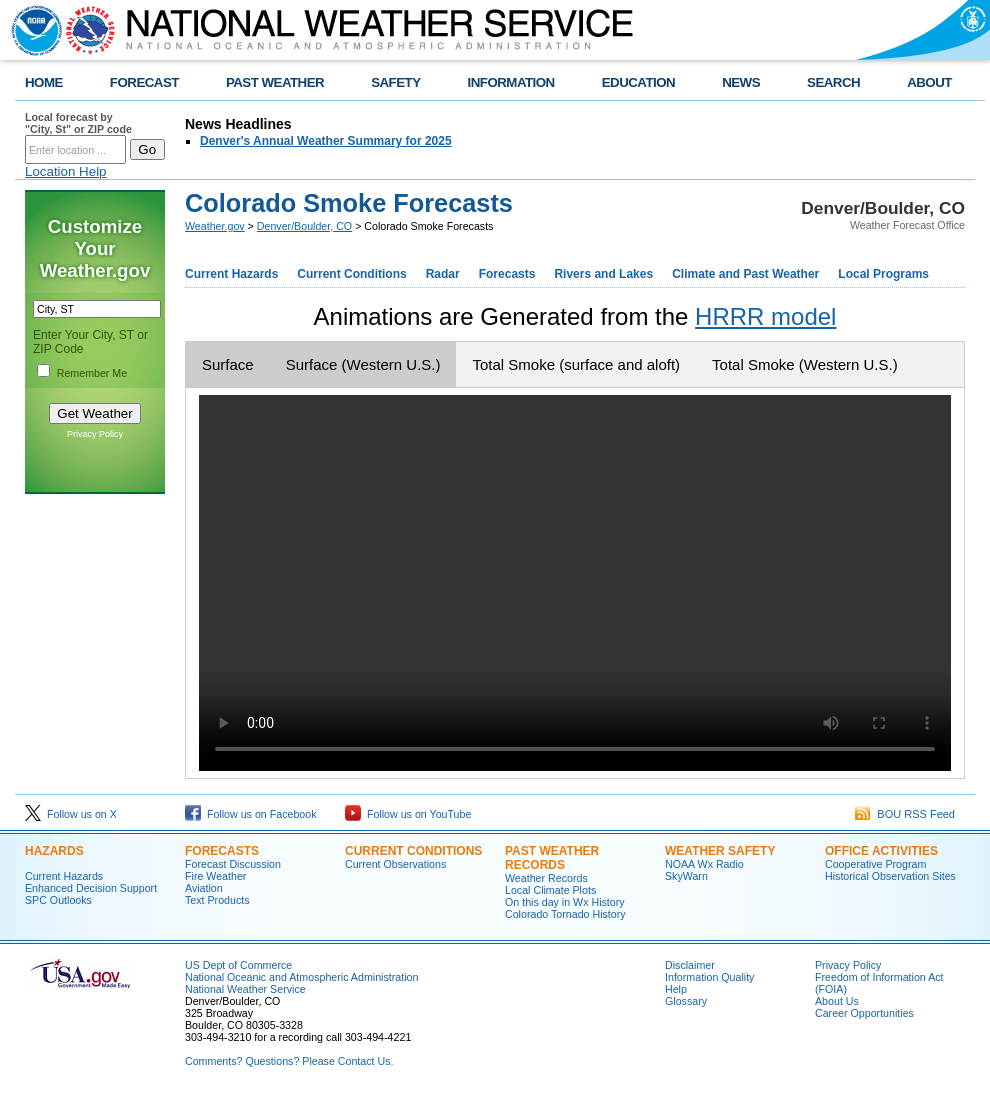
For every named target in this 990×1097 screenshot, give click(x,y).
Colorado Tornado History (565, 914)
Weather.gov (215, 226)
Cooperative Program (875, 864)
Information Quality (709, 977)
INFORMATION (511, 82)
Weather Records (546, 878)
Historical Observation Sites (890, 876)
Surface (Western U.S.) (363, 364)
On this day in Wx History (565, 902)
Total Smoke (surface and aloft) (576, 364)
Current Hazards (231, 274)
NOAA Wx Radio (704, 864)
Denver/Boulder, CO (304, 226)
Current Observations (395, 864)
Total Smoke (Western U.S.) (805, 364)
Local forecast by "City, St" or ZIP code (78, 123)
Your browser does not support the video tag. (575, 583)
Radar (443, 274)
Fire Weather (215, 876)
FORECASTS (222, 851)
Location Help (66, 171)
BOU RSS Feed (905, 814)
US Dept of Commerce (238, 965)
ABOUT (929, 82)
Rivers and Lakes (603, 274)
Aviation (204, 888)
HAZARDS (54, 851)
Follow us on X (71, 814)
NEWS (741, 82)
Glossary (686, 1001)
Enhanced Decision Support (91, 888)
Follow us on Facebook (251, 814)
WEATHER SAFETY (720, 851)
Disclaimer (690, 965)
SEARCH (833, 82)
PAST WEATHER (275, 82)
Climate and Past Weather (745, 274)
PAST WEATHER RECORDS (552, 858)
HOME (44, 82)
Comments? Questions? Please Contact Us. (289, 1061)
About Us (837, 1001)
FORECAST (144, 82)
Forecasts (507, 274)
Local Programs (883, 274)
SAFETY (395, 82)
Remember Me (92, 373)
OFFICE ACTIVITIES (881, 851)
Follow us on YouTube (408, 814)
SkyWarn (686, 876)
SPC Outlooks (58, 900)
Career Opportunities (864, 1013)
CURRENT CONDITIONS (413, 851)
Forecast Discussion (233, 864)
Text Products (217, 900)
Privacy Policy (95, 434)
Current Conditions (351, 274)
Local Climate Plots (550, 890)
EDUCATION (638, 82)
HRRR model (765, 316)
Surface (228, 364)
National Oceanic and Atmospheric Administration (301, 977)
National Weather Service (245, 989)
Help (676, 989)
